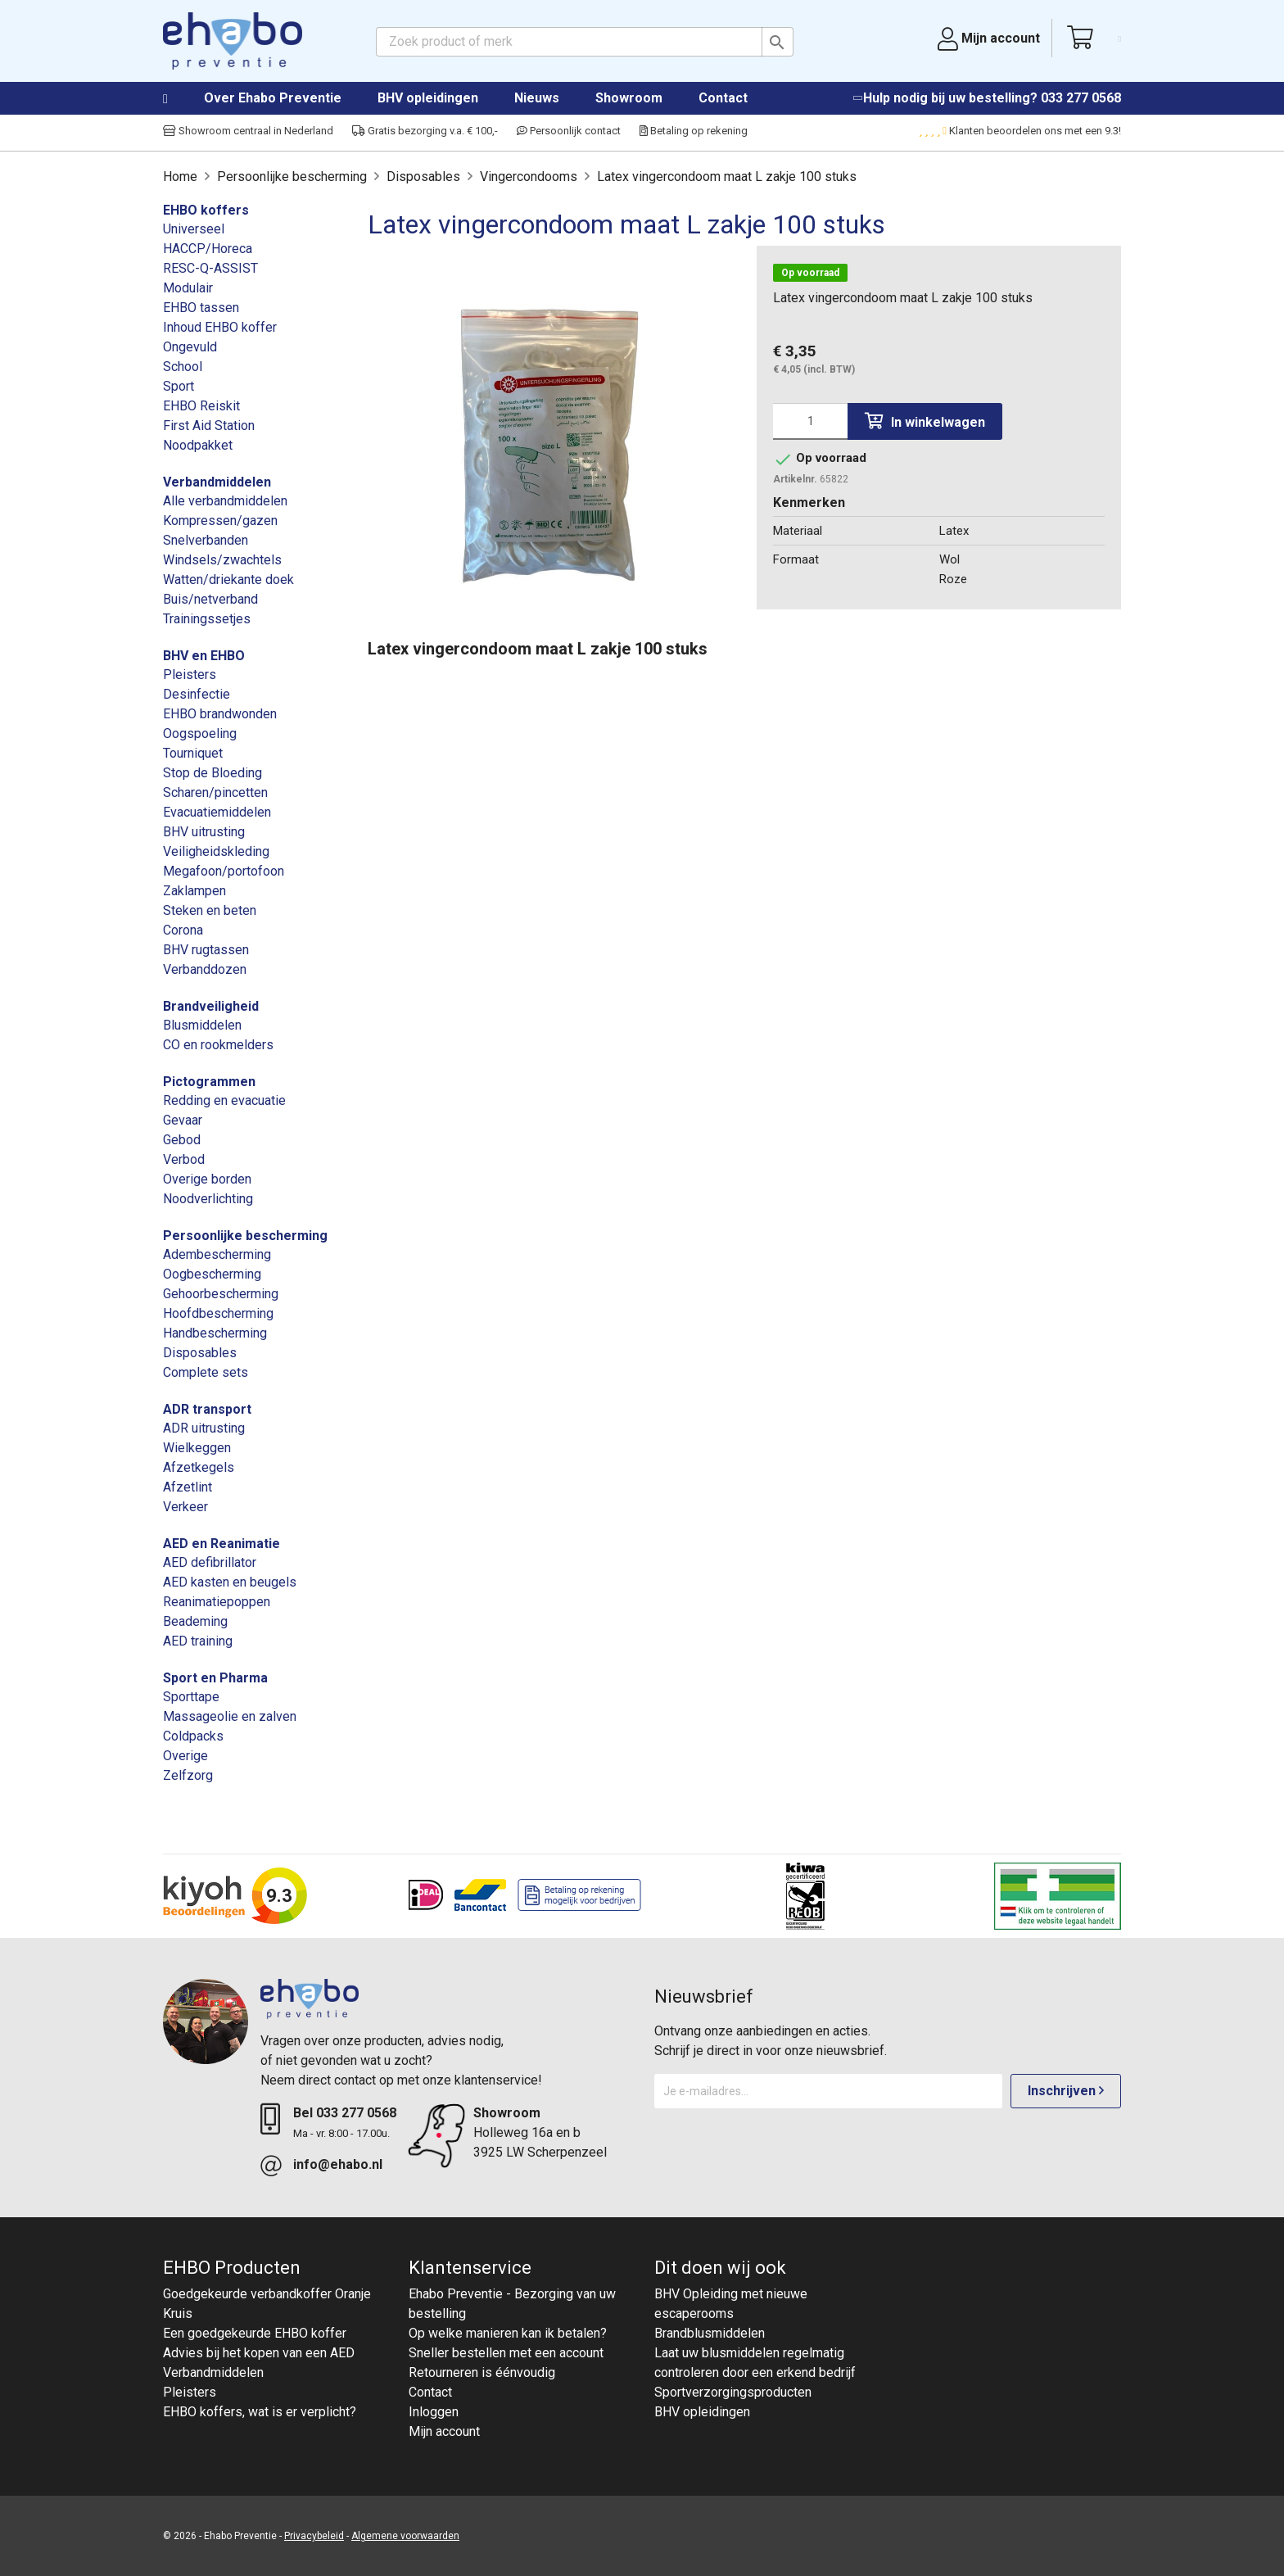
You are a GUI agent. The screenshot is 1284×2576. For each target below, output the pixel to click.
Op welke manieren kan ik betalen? (508, 2333)
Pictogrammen (209, 1081)
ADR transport (207, 1409)
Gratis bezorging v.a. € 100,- (425, 130)
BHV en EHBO (204, 655)
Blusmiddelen (202, 1025)
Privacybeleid (314, 2536)
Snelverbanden (205, 540)
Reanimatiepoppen (216, 1601)
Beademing (195, 1621)
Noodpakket (198, 445)
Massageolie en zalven (229, 1716)
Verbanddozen (204, 969)
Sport (178, 386)
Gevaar (182, 1120)
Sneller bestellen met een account (506, 2353)
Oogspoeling (200, 733)
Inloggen (434, 2412)
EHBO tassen (201, 307)
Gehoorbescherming (220, 1294)
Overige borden (207, 1179)
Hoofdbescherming (218, 1313)
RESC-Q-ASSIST (210, 268)
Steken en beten (209, 910)
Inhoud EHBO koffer (220, 327)
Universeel (193, 229)
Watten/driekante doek (228, 579)
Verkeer (185, 1506)
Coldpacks (193, 1736)
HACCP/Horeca (207, 248)
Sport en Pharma (215, 1678)
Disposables (200, 1352)
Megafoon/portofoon (223, 871)
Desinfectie (196, 694)
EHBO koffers (206, 210)
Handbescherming (215, 1333)
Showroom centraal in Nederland (248, 130)
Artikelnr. (795, 479)
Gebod (182, 1140)
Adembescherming (217, 1254)
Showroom (628, 98)
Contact (723, 98)
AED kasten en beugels (229, 1582)
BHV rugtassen (206, 950)
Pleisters (189, 674)
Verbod (184, 1159)
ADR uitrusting (204, 1428)
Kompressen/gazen (220, 520)
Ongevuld (190, 347)
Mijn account (444, 2431)
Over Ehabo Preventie (272, 98)
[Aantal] (810, 421)
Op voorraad (810, 272)
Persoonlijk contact (569, 130)
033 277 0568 (1081, 98)
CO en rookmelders (218, 1045)
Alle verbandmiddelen (225, 501)
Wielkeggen (197, 1448)
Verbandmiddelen (217, 482)
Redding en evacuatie (224, 1100)
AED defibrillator (209, 1562)
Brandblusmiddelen (709, 2333)
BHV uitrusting (204, 832)
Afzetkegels (198, 1467)
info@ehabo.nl (337, 2164)
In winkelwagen (925, 421)
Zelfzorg (188, 1775)
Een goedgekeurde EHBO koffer (254, 2333)
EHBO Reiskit (201, 406)
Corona (183, 930)
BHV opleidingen (428, 98)
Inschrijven (1066, 2090)
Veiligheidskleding (216, 851)
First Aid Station (209, 425)
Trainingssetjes (207, 619)
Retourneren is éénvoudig (482, 2372)
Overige (185, 1755)
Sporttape (191, 1697)
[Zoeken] (584, 42)
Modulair (188, 288)
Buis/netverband (210, 599)
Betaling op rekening (694, 130)
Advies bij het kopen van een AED (259, 2353)
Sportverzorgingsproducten (733, 2392)
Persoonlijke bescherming (245, 1235)
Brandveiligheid (211, 1006)
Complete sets (205, 1372)
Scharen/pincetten (215, 792)
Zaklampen (194, 891)
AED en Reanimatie (221, 1543)
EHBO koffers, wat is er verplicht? (259, 2412)
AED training (198, 1641)
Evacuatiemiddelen (217, 812)
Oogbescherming (212, 1274)
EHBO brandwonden (220, 714)
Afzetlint (187, 1487)
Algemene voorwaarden (405, 2536)
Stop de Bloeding (212, 773)
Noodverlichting (208, 1199)
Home (182, 99)
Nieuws (536, 98)
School (182, 366)
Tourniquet (193, 753)
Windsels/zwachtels (222, 560)
